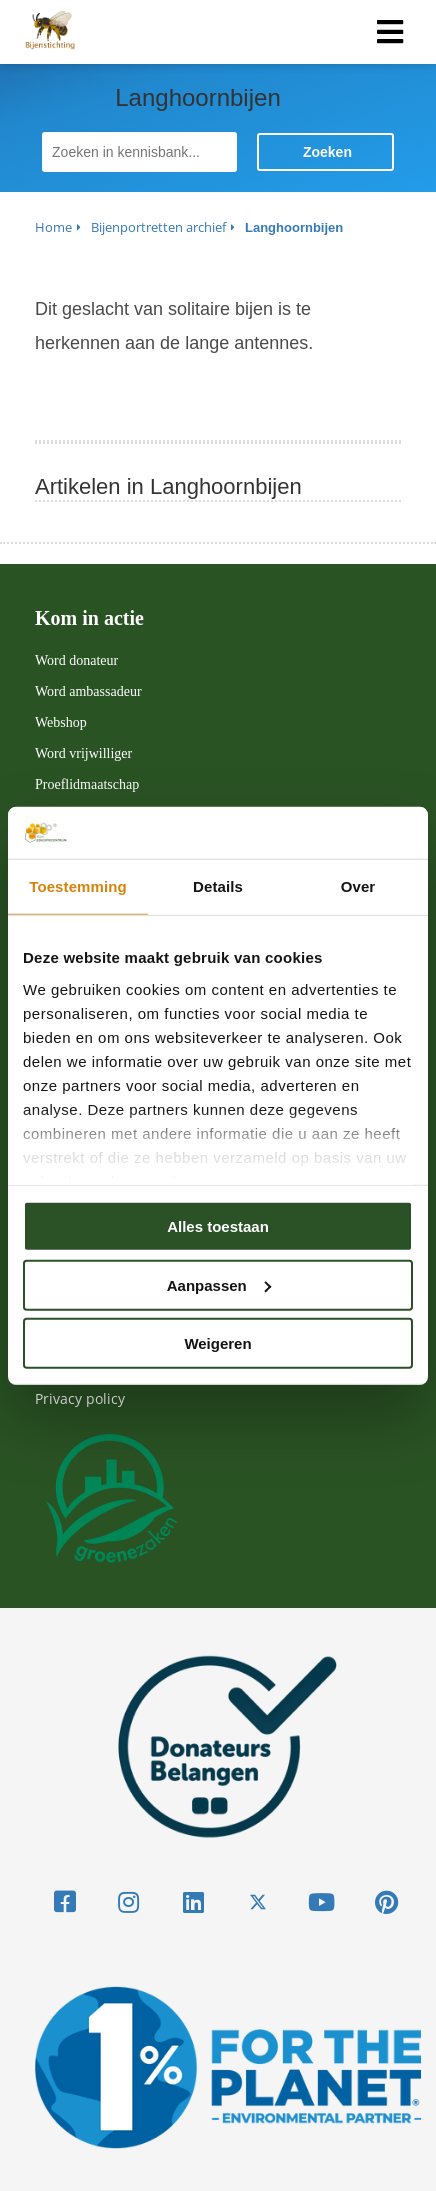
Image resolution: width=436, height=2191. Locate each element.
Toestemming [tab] (78, 886)
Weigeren (217, 1343)
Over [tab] (358, 886)
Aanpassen (219, 1284)
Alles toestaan (218, 1226)
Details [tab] (218, 886)
